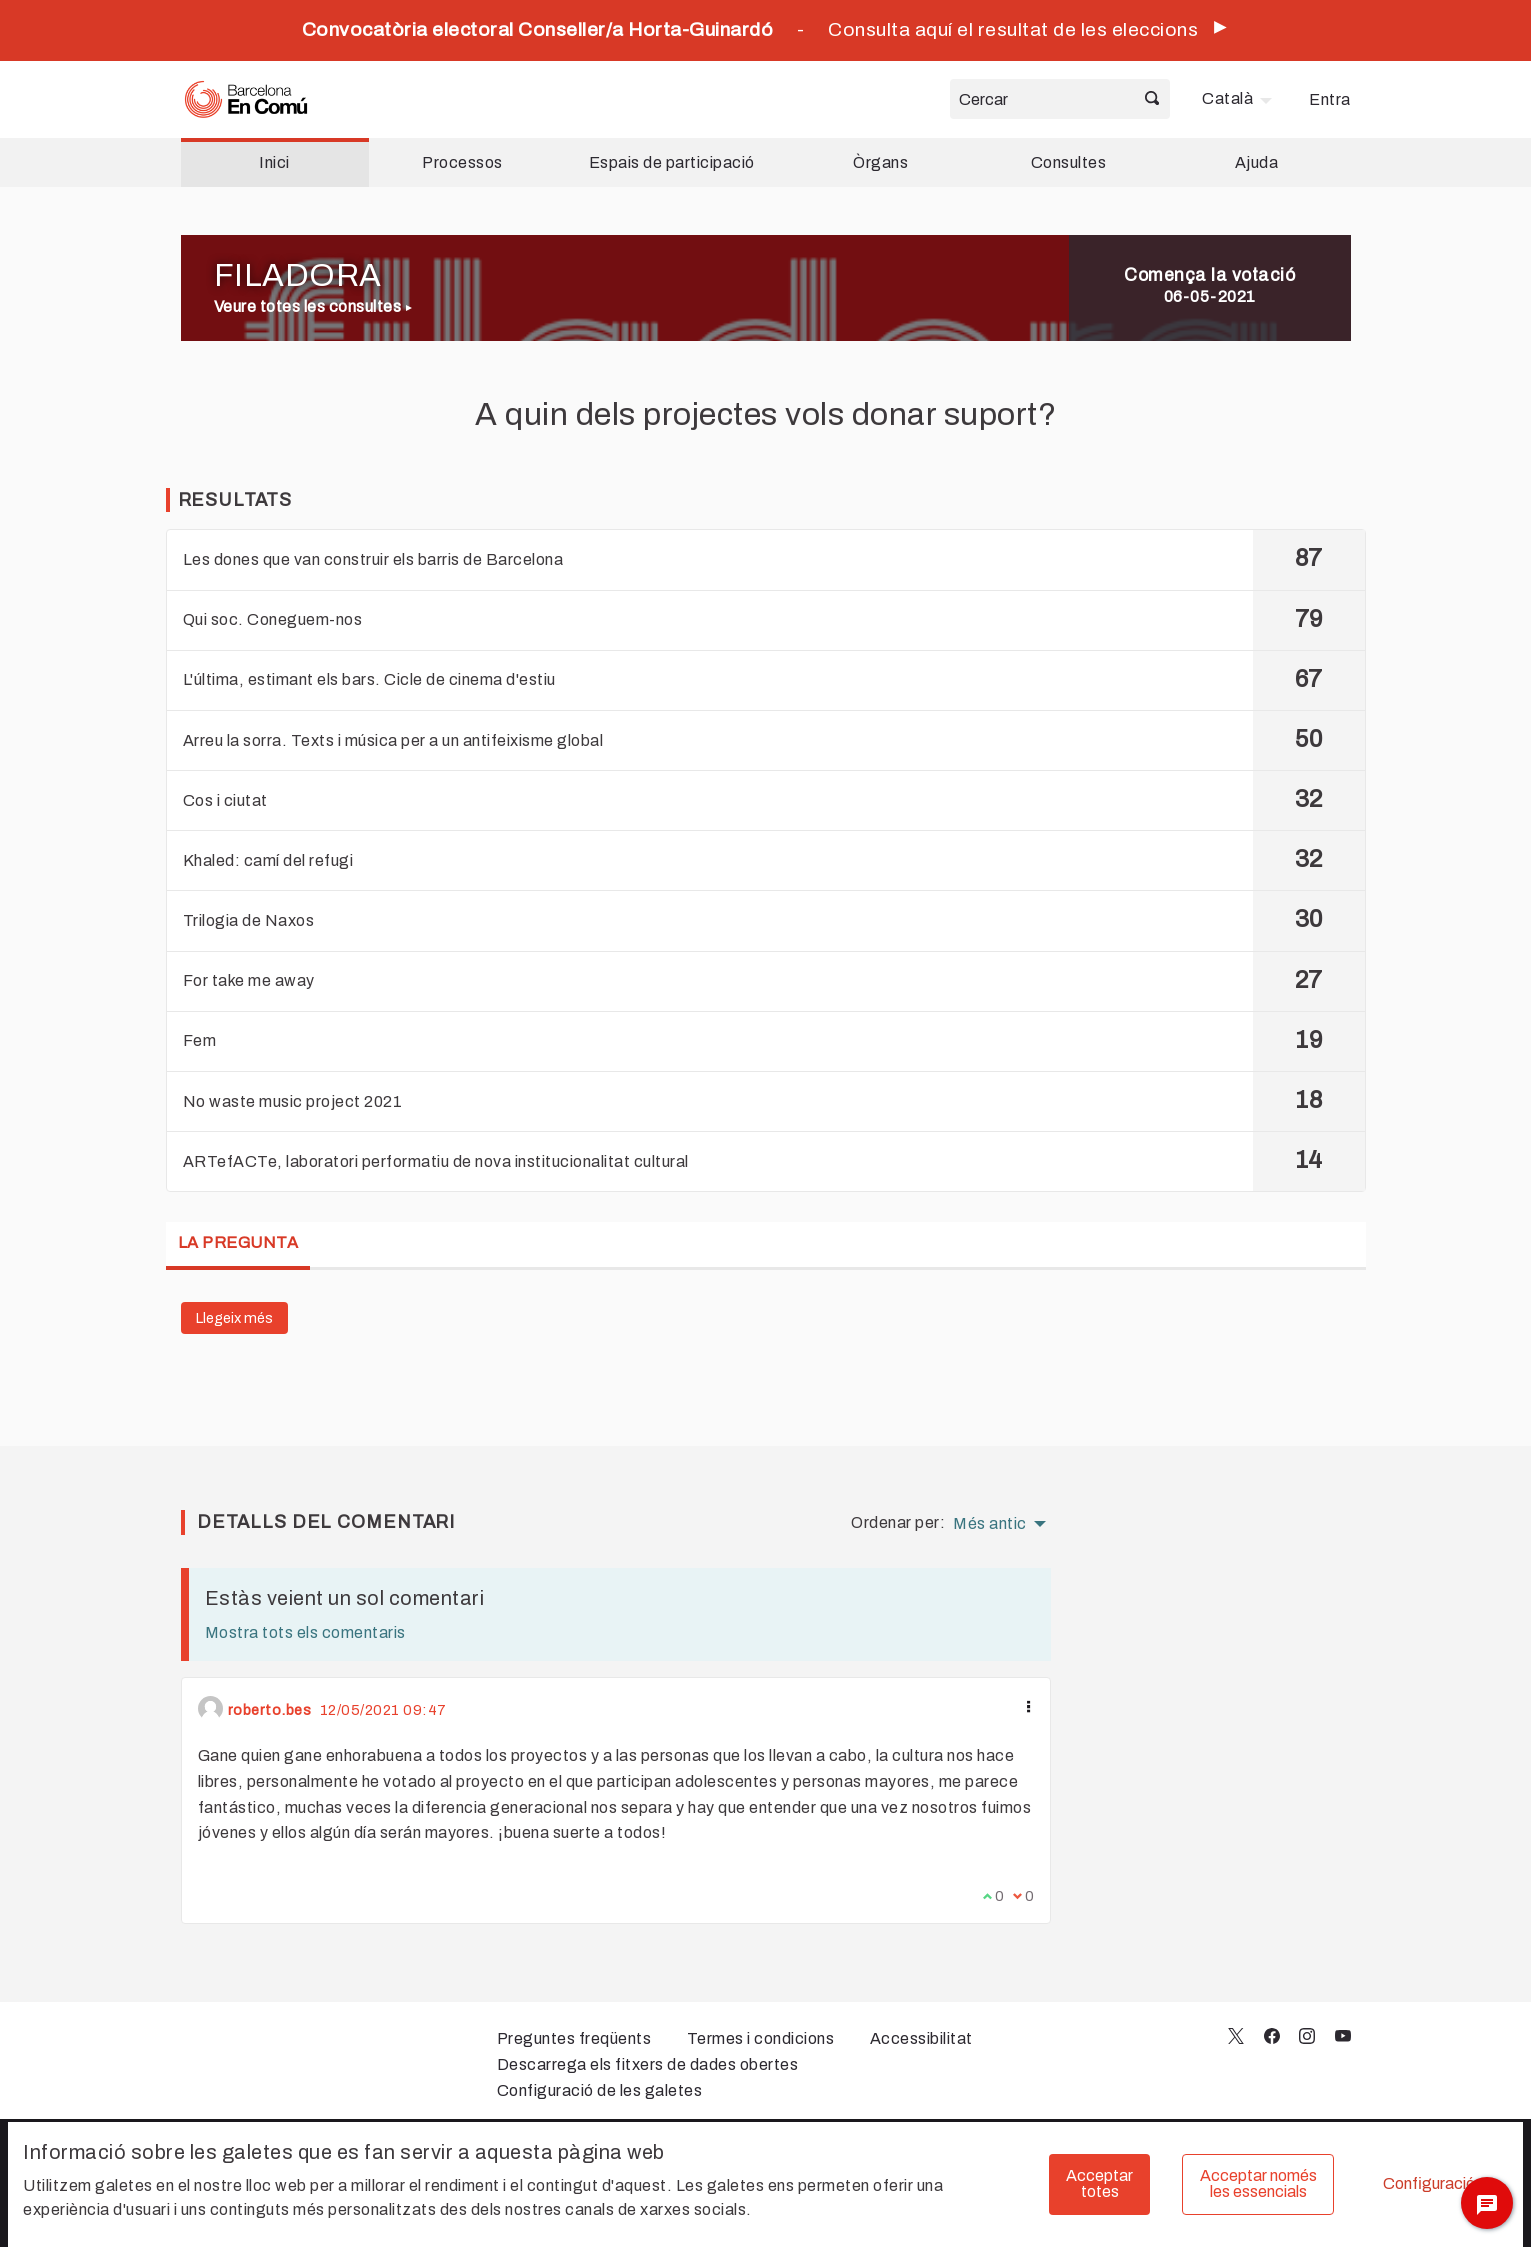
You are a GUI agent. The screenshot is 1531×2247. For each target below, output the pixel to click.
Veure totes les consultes (313, 306)
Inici (274, 162)
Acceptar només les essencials (1258, 2183)
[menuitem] (1239, 99)
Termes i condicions (761, 2038)
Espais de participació (672, 162)
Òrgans (880, 162)
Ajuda (1257, 162)
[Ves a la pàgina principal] (246, 99)
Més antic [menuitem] (990, 1524)
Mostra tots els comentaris (305, 1632)
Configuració (1429, 2183)
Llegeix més (234, 1318)
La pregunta (238, 1242)
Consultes (1069, 162)
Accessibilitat (921, 2038)
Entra (1330, 99)
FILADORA (298, 275)
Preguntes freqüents (574, 2038)
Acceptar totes (1099, 2183)
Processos (462, 162)
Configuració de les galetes (600, 2090)
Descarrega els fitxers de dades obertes (648, 2064)
